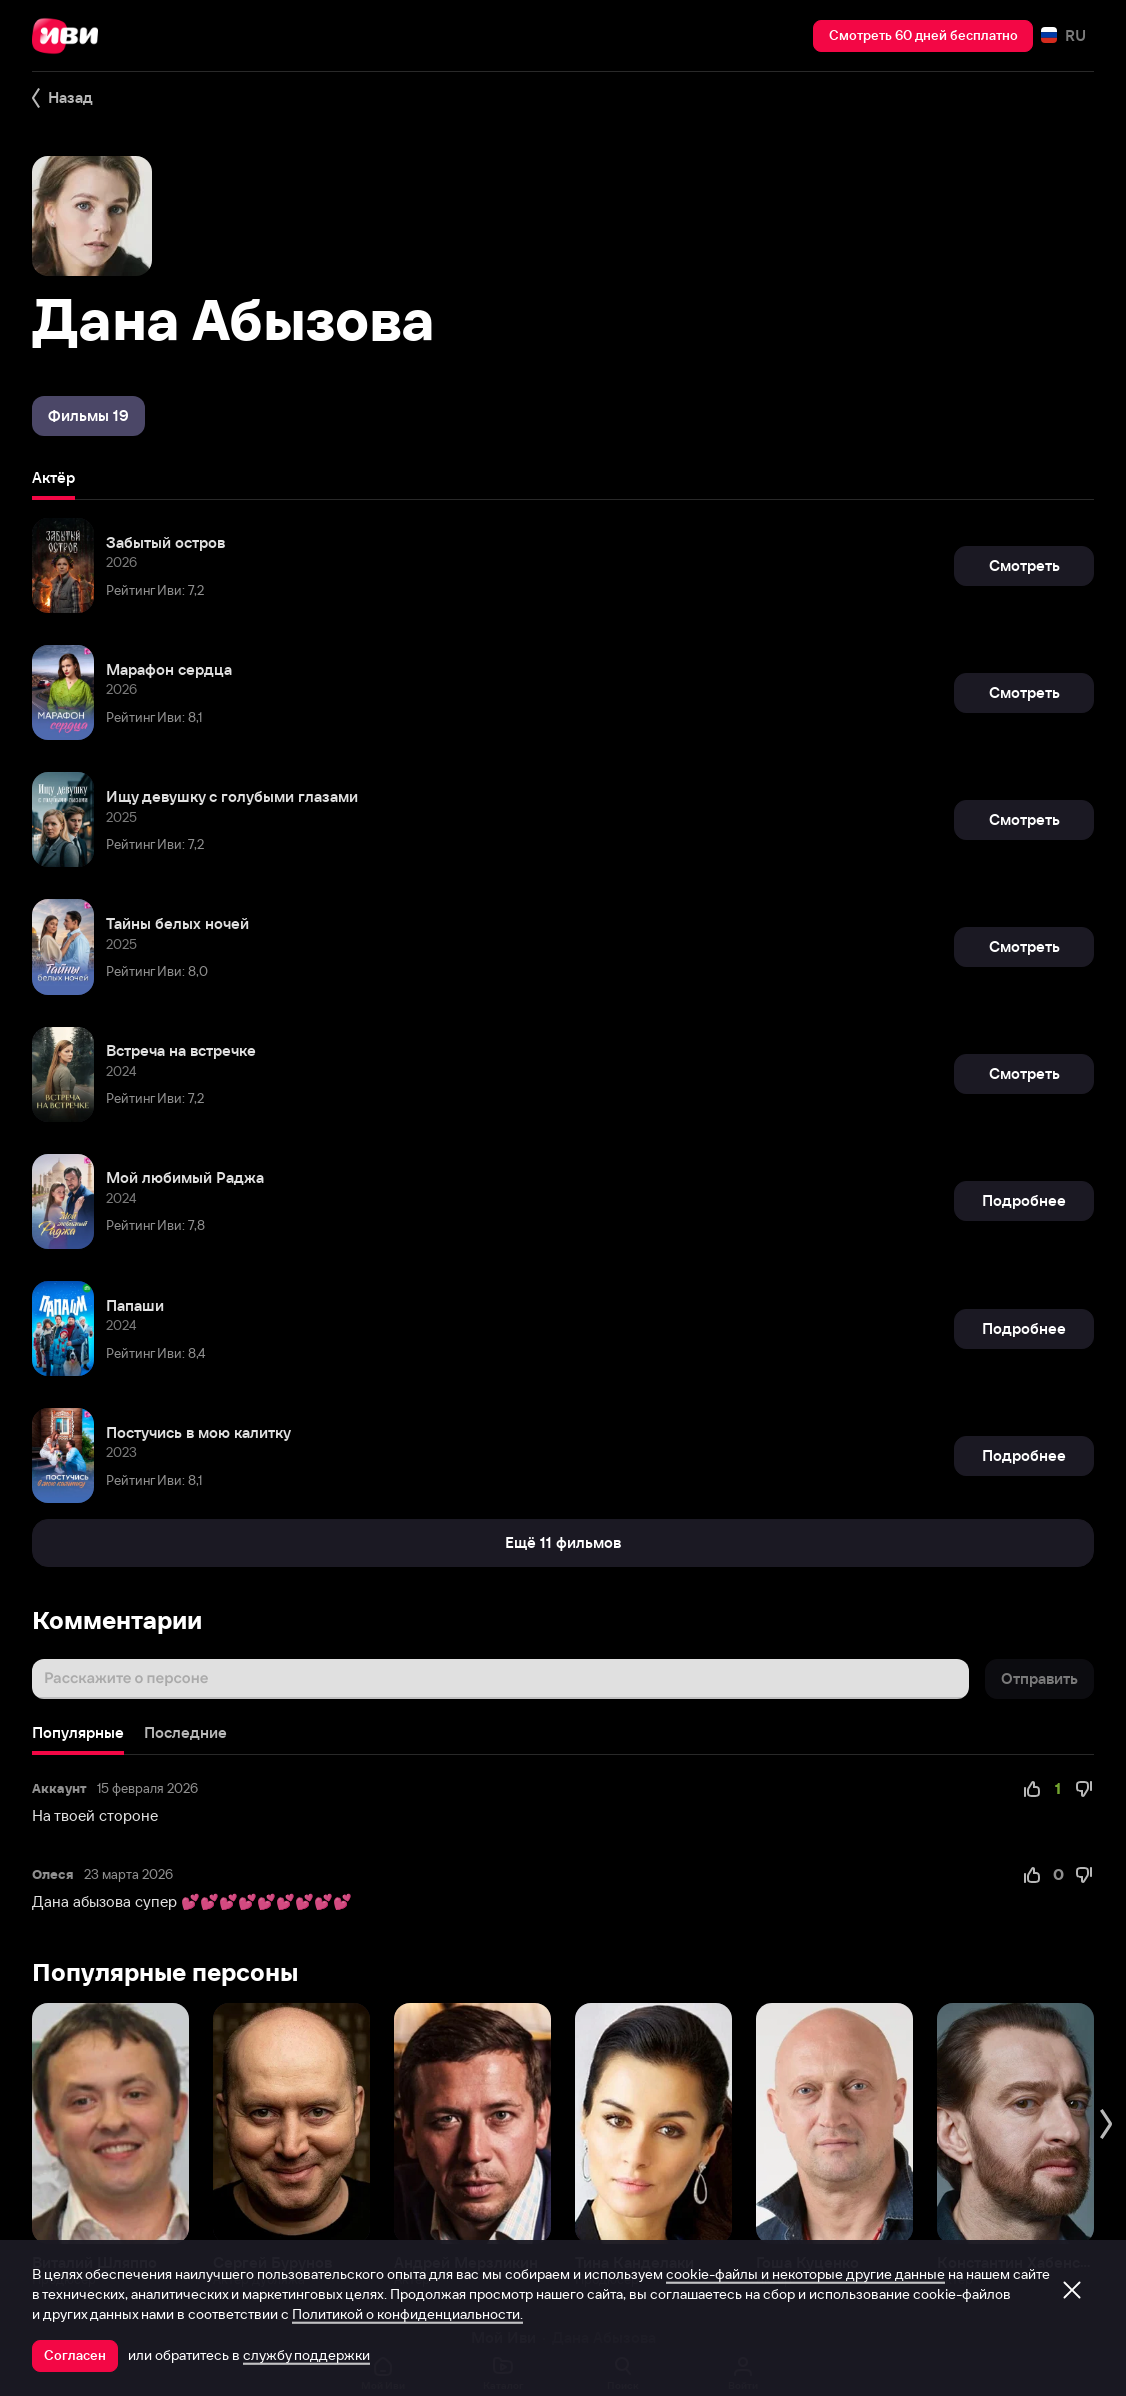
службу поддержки (306, 2355)
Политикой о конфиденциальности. (407, 2314)
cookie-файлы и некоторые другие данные (805, 2274)
